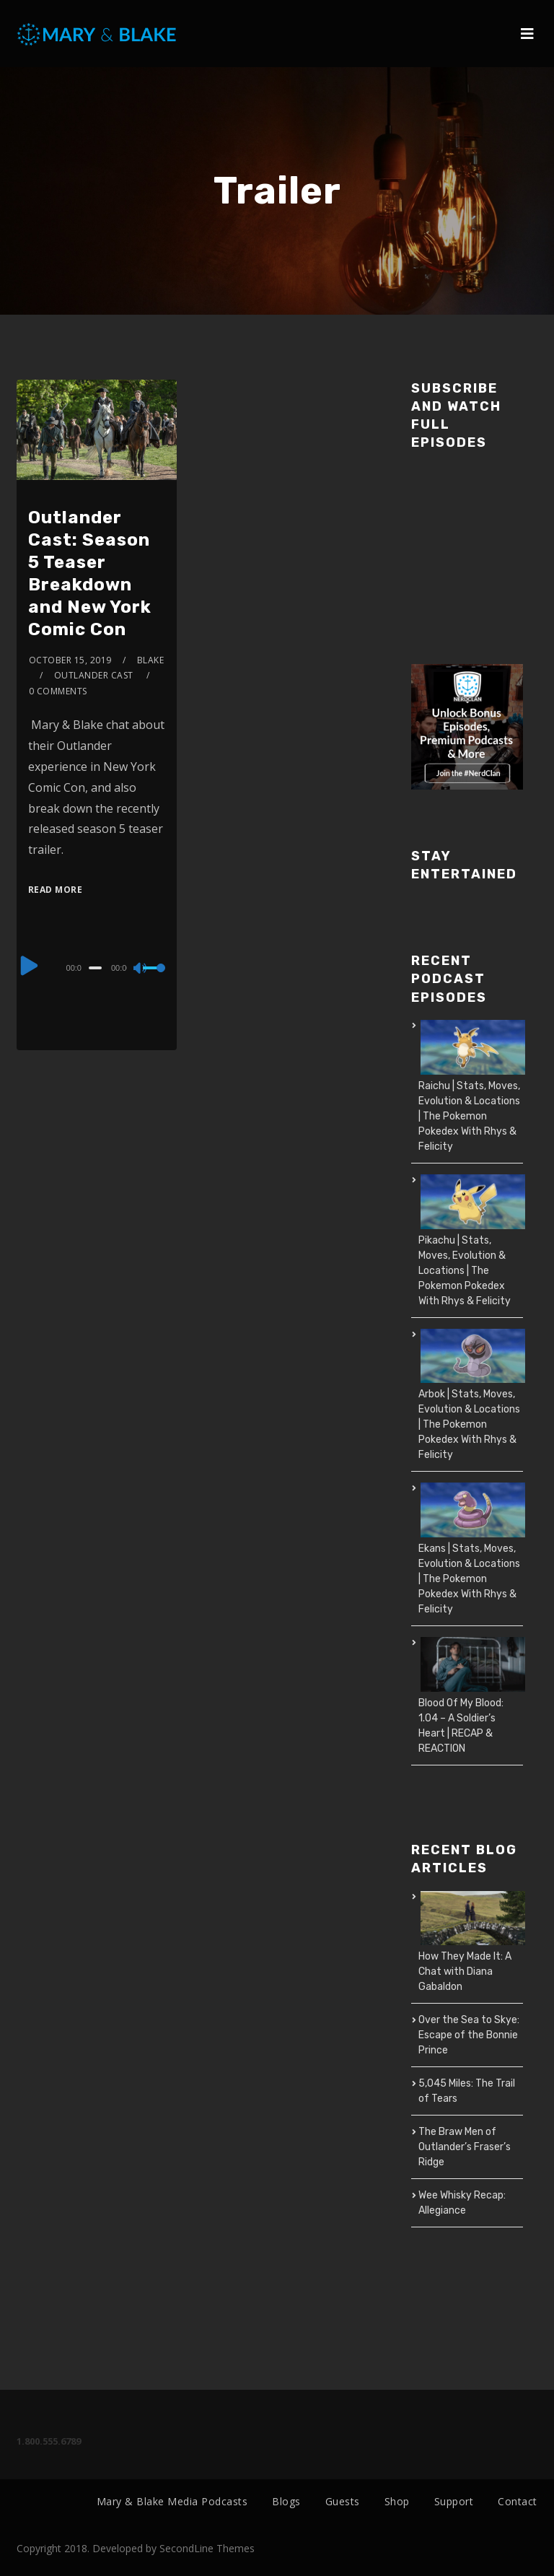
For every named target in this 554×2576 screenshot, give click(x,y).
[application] (97, 967)
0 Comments (58, 691)
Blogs (286, 2501)
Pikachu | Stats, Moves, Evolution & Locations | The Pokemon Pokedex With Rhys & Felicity (464, 1270)
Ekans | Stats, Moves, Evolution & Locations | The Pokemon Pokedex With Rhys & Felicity (469, 1578)
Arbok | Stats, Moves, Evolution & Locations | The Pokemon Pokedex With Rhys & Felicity (469, 1424)
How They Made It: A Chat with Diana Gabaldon (464, 1971)
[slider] (95, 967)
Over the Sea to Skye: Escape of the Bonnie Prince (468, 2035)
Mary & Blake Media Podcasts (172, 2501)
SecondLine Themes (207, 2548)
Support (454, 2501)
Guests (342, 2501)
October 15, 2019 (70, 660)
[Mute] (140, 969)
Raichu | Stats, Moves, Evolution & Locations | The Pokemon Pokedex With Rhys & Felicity (469, 1116)
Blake (150, 660)
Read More (55, 889)
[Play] (29, 965)
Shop (397, 2501)
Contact (517, 2501)
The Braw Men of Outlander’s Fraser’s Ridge (464, 2147)
